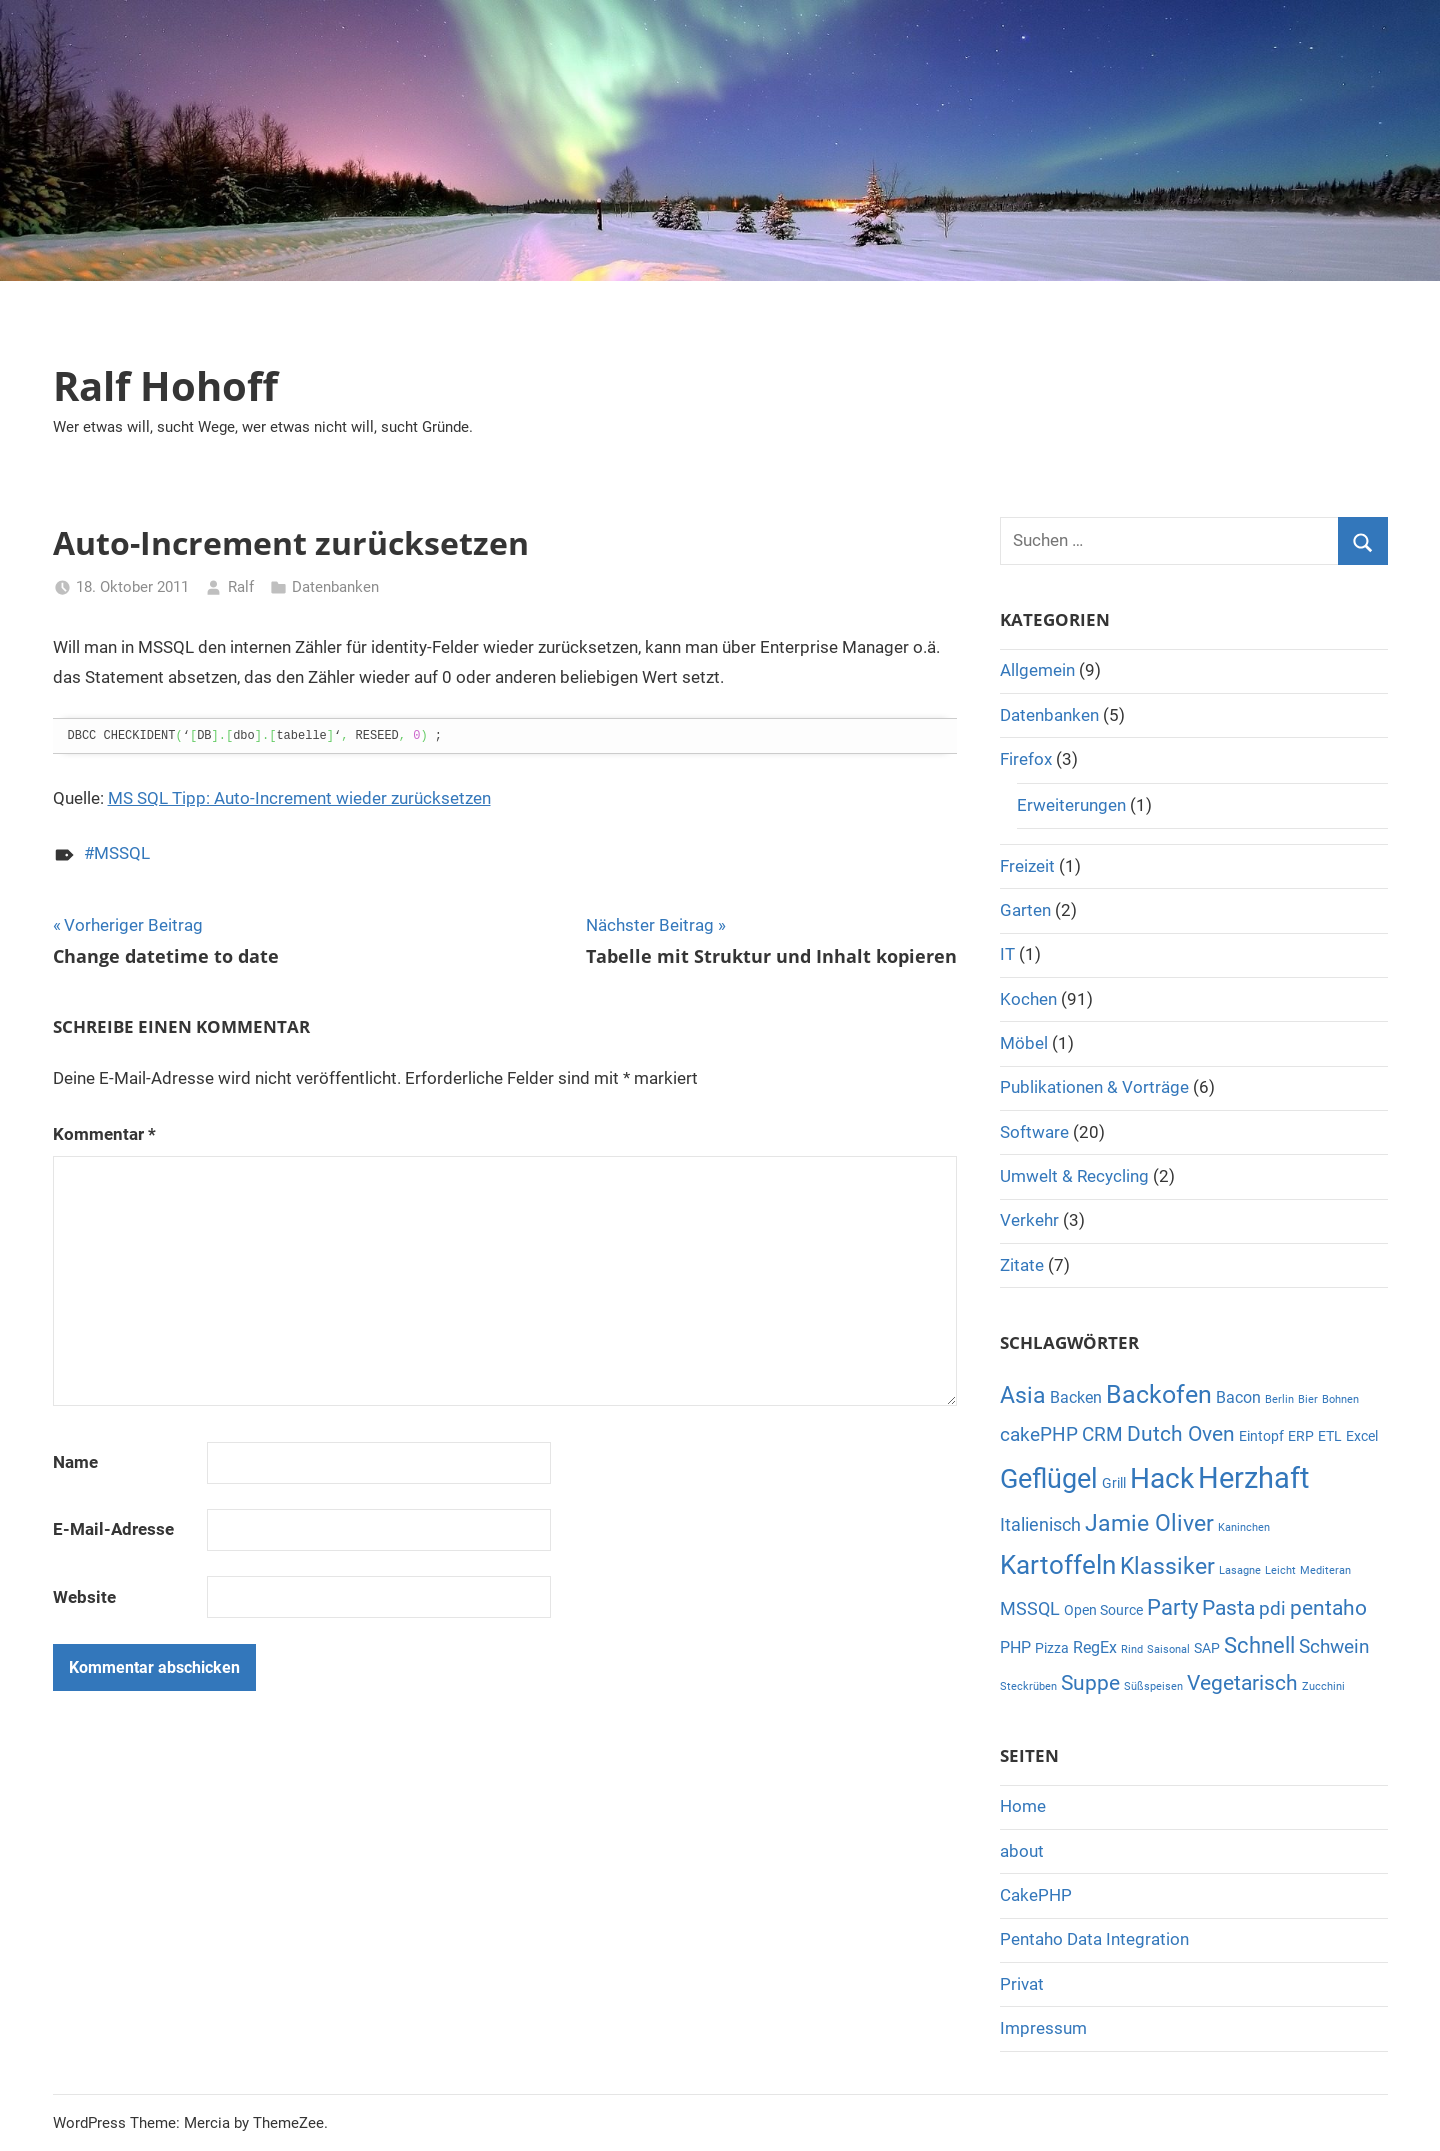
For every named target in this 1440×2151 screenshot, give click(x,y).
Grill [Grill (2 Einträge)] (1114, 1483)
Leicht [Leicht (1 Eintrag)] (1280, 1570)
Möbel (1024, 1043)
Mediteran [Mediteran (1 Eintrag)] (1325, 1570)
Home (1023, 1806)
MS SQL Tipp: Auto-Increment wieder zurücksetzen (299, 798)
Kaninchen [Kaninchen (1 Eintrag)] (1244, 1527)
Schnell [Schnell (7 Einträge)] (1259, 1645)
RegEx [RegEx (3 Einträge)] (1095, 1647)
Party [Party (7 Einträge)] (1172, 1607)
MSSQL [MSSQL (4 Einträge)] (1030, 1608)
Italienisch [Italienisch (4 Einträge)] (1040, 1524)
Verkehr (1029, 1220)
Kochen (1028, 999)
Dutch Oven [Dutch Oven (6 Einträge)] (1181, 1434)
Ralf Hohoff (165, 385)
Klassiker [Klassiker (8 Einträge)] (1167, 1566)
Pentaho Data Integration (1094, 1939)
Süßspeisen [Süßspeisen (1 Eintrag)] (1153, 1686)
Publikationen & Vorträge (1094, 1087)
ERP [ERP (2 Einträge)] (1301, 1436)
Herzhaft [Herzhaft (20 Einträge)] (1253, 1478)
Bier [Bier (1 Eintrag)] (1308, 1399)
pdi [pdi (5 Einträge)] (1272, 1608)
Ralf (241, 587)
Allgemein (1037, 670)
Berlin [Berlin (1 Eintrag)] (1279, 1399)
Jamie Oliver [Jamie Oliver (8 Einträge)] (1149, 1523)
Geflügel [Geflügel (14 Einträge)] (1049, 1479)
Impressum (1043, 2028)
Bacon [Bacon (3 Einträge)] (1238, 1397)
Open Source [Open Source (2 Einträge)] (1103, 1610)
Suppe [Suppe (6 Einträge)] (1090, 1683)
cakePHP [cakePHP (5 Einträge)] (1039, 1434)
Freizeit (1027, 866)
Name (75, 1462)
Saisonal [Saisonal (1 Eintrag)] (1168, 1649)
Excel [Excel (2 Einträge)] (1362, 1436)
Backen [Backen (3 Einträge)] (1076, 1397)
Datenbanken (335, 587)
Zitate (1022, 1265)
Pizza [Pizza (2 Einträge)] (1052, 1648)
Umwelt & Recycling (1074, 1176)
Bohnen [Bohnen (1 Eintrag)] (1340, 1399)
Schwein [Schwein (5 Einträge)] (1334, 1646)
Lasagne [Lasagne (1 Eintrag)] (1240, 1570)
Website (84, 1597)
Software (1034, 1132)
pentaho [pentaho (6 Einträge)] (1328, 1608)
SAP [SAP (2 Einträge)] (1207, 1648)
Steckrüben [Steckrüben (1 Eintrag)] (1028, 1686)
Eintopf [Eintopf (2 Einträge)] (1261, 1436)
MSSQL (122, 853)
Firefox (1026, 759)
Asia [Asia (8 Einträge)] (1023, 1395)
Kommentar (104, 1134)
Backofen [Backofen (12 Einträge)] (1159, 1394)
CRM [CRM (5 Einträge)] (1102, 1434)
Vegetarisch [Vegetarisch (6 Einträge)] (1242, 1683)
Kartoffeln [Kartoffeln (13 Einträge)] (1058, 1565)
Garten (1025, 910)
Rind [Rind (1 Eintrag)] (1132, 1649)
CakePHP (1036, 1895)
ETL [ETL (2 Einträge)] (1330, 1436)
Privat (1022, 1984)
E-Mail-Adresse (113, 1529)
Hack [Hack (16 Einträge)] (1162, 1478)
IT (1007, 954)
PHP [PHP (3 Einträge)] (1015, 1647)
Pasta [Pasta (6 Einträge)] (1228, 1608)
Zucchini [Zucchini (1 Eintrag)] (1323, 1686)
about (1022, 1851)
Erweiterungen (1071, 805)
